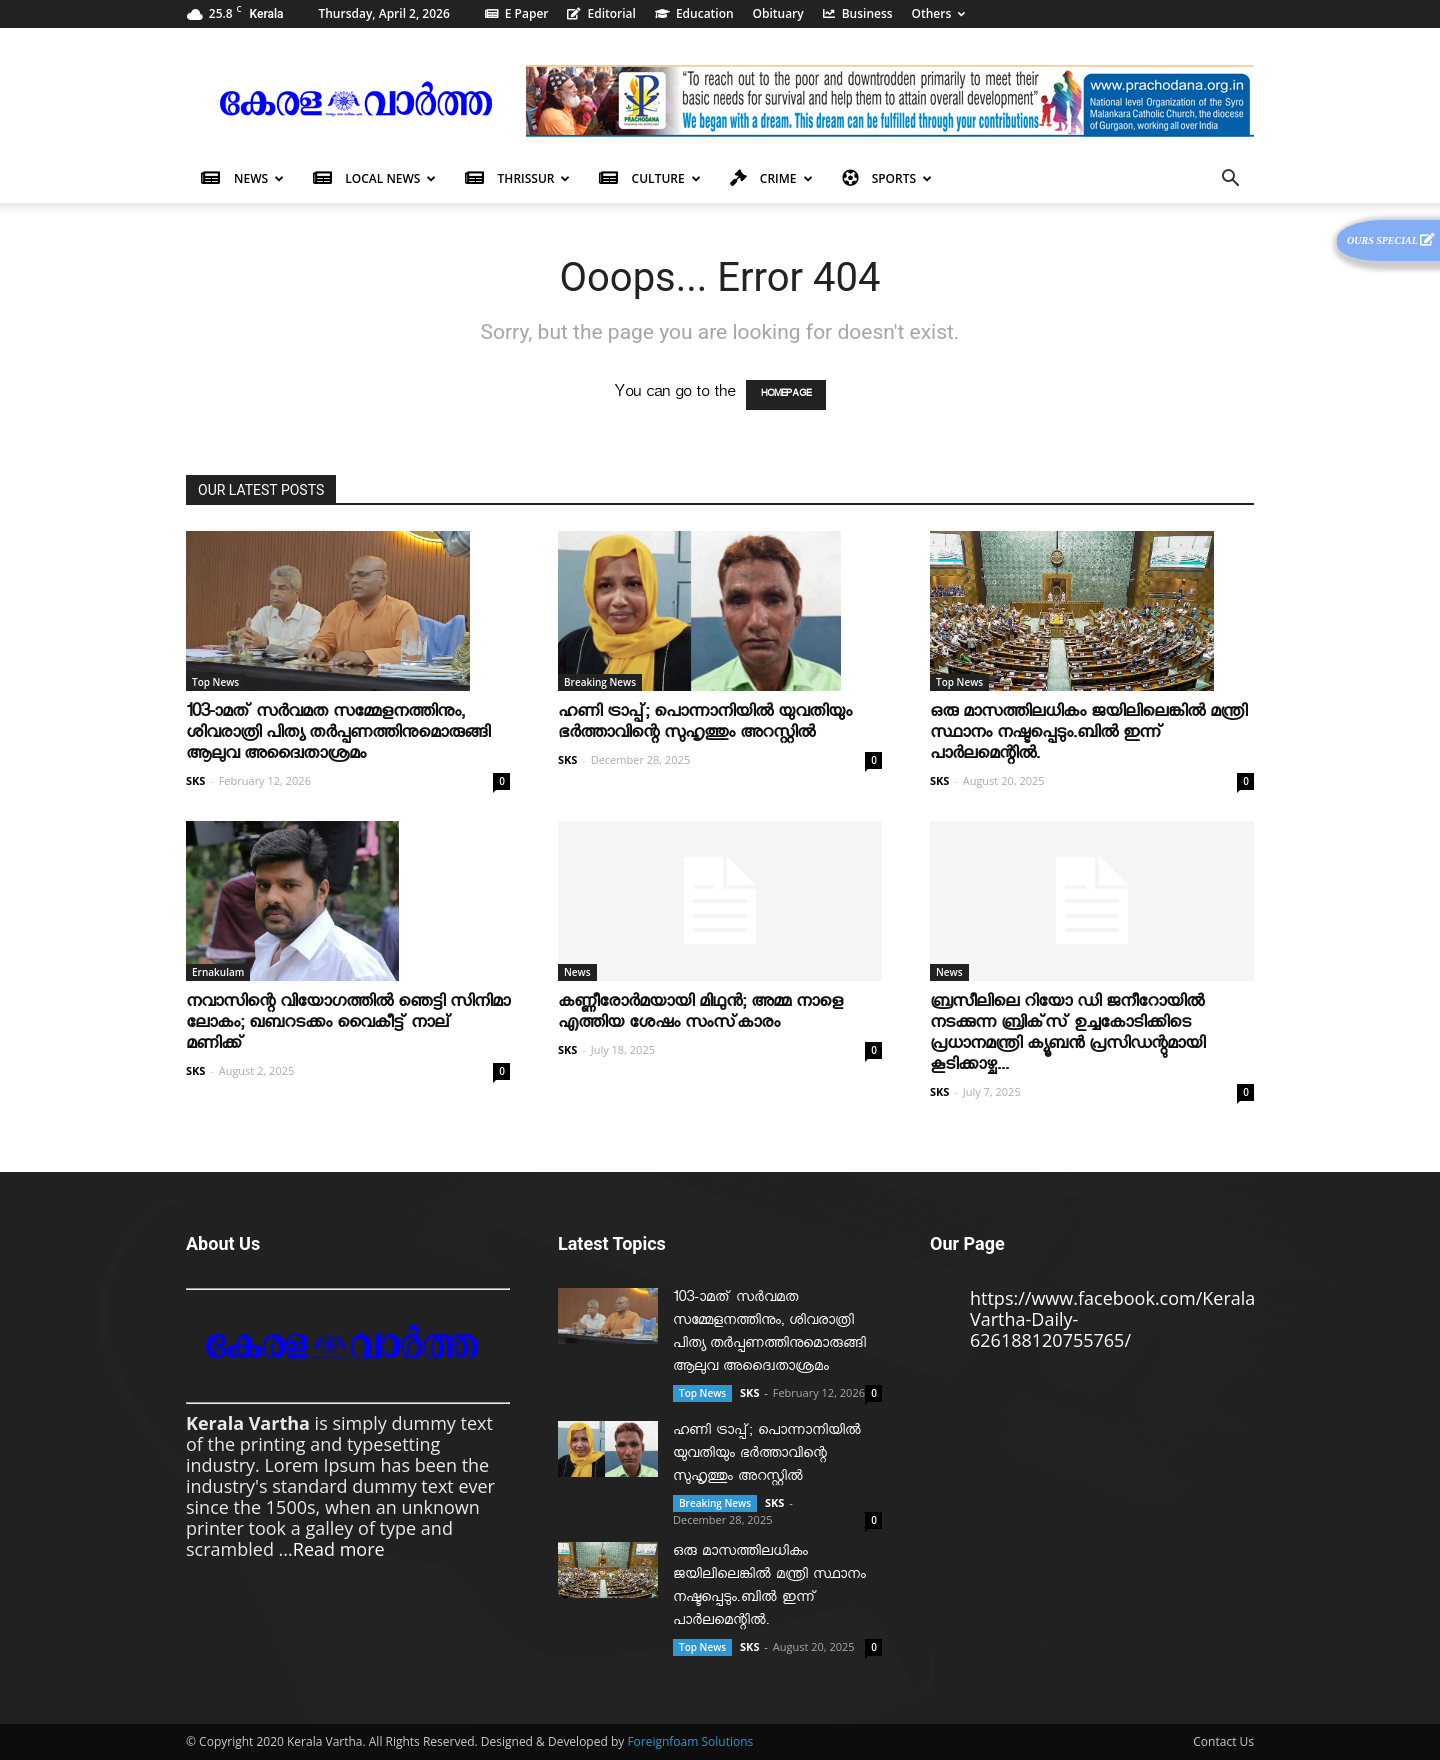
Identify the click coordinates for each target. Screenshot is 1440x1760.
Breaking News (600, 682)
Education (694, 13)
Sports (887, 178)
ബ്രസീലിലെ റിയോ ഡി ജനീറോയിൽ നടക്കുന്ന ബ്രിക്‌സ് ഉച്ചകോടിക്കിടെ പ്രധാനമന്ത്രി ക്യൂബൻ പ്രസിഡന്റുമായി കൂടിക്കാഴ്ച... (1067, 1036)
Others (939, 13)
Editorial (601, 13)
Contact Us (1223, 1741)
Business (858, 13)
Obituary (778, 13)
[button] (1230, 179)
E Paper (517, 13)
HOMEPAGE (786, 395)
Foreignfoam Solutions (690, 1741)
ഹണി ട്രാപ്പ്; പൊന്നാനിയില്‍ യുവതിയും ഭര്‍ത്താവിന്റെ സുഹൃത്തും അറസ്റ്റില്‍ (705, 725)
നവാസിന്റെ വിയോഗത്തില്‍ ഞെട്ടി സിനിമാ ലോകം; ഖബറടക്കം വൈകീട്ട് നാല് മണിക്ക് (348, 1025)
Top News (215, 682)
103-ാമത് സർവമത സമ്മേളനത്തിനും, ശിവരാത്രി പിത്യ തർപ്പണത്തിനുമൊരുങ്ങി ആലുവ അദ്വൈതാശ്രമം (338, 735)
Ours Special (1391, 239)
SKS (195, 780)
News (242, 178)
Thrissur (517, 178)
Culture (649, 178)
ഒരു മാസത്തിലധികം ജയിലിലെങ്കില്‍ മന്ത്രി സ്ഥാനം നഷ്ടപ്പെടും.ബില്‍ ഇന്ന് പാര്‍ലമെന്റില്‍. (1088, 735)
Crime (771, 178)
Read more (339, 1549)
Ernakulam (218, 972)
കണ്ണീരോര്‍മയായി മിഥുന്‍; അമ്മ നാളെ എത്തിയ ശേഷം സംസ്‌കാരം (700, 1015)
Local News (374, 178)
